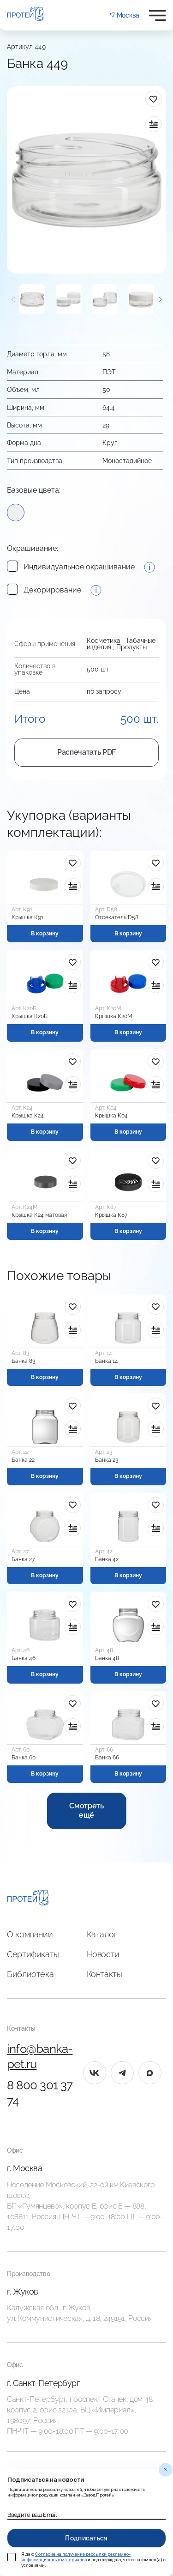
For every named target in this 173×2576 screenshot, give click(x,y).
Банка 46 (24, 1658)
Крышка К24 (28, 1115)
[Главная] (28, 1899)
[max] (149, 2072)
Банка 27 (23, 1559)
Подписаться (86, 2538)
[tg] (122, 2072)
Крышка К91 (27, 917)
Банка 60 (24, 1757)
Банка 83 (23, 1361)
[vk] (94, 2072)
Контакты (104, 1974)
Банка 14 (106, 1361)
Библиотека (30, 1974)
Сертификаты (33, 1954)
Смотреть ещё (86, 1810)
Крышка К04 (111, 1115)
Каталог (102, 1934)
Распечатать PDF (86, 752)
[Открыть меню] (157, 15)
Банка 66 (107, 1757)
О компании (30, 1934)
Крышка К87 (111, 1215)
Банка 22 (23, 1460)
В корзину (45, 933)
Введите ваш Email (32, 2515)
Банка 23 (106, 1460)
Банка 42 (107, 1559)
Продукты (131, 647)
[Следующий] (160, 299)
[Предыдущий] (13, 299)
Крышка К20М (113, 1016)
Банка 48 (107, 1658)
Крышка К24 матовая (39, 1215)
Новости (103, 1954)
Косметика (103, 640)
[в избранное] (153, 99)
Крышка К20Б (30, 1016)
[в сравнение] (153, 124)
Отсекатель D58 (116, 917)
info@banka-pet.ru (39, 2056)
